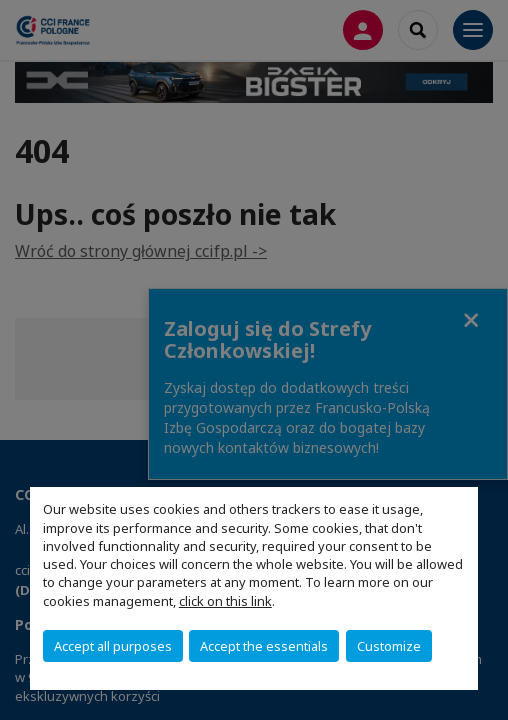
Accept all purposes (113, 646)
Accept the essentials (264, 646)
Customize (389, 646)
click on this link (225, 601)
